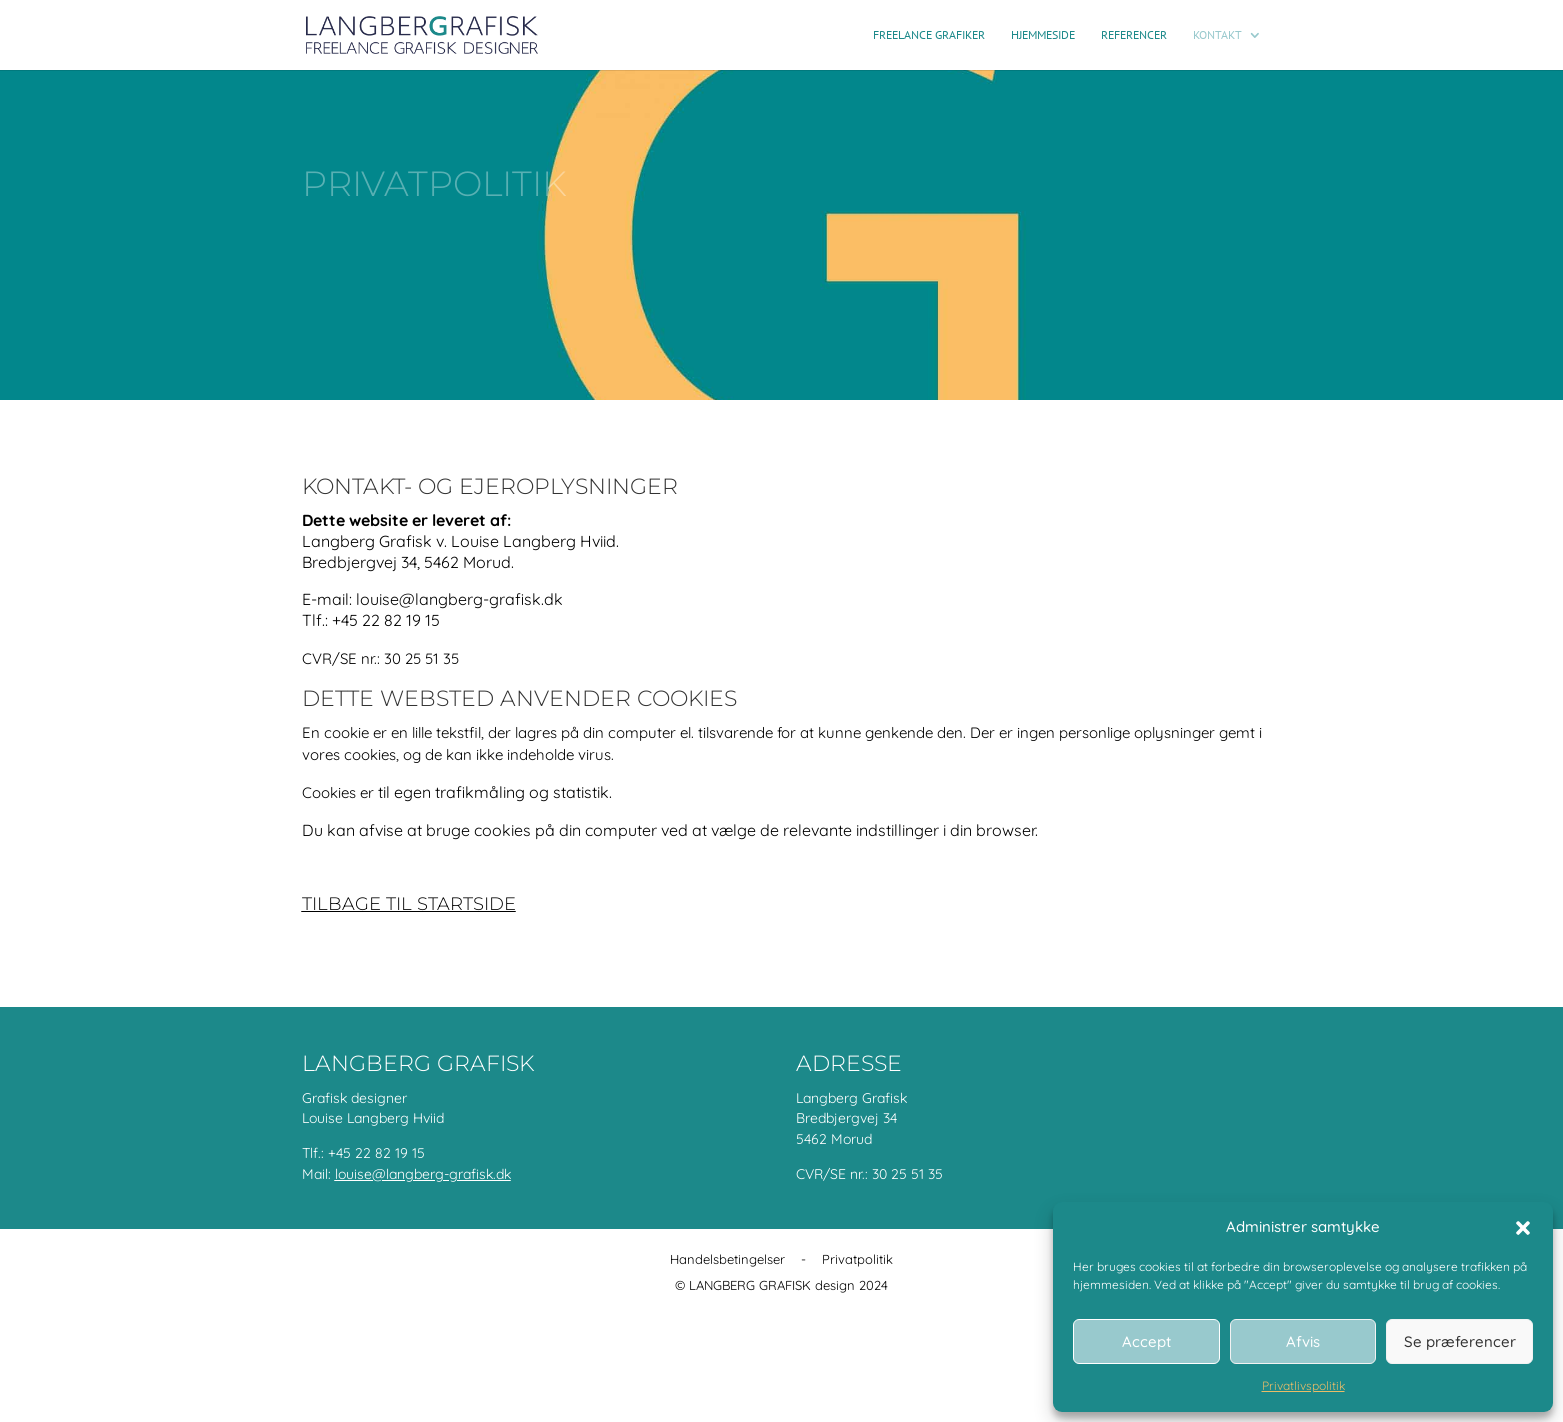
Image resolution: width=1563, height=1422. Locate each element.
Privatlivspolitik (1303, 1385)
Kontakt (1217, 35)
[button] (1523, 1228)
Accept (1146, 1341)
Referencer (1134, 35)
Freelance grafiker (929, 35)
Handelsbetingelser (727, 1259)
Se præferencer (1460, 1341)
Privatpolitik (857, 1259)
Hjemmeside (1043, 35)
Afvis (1303, 1341)
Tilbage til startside (409, 904)
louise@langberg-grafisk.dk (423, 1174)
